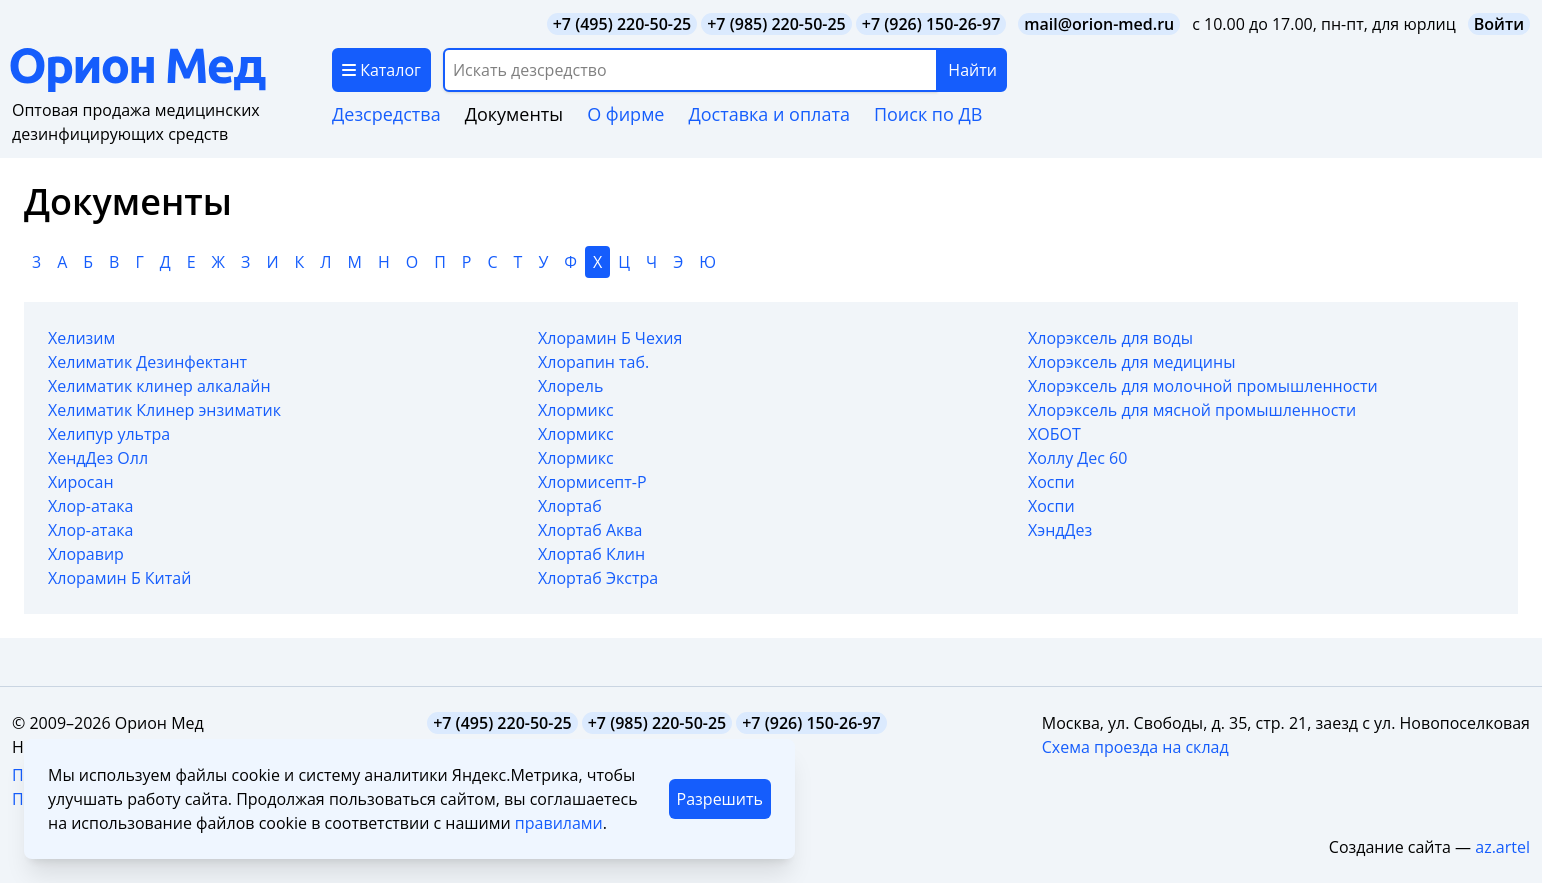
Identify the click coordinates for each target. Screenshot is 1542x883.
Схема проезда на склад (1135, 747)
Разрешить (720, 799)
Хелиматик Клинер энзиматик (164, 410)
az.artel (1502, 847)
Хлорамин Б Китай (119, 578)
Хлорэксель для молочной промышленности (1203, 386)
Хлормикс (576, 410)
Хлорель (570, 386)
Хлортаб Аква (590, 530)
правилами (559, 823)
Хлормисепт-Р (592, 482)
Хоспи (1051, 482)
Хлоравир (86, 554)
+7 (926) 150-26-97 (931, 24)
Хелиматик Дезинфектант (147, 362)
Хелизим (81, 338)
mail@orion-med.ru (1099, 24)
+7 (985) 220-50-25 (776, 24)
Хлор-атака (90, 506)
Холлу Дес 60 (1077, 458)
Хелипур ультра (109, 434)
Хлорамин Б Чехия (610, 338)
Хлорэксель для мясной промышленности (1192, 410)
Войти (1499, 24)
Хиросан (81, 482)
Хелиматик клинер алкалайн (159, 386)
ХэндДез (1060, 530)
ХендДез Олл (98, 458)
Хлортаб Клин (591, 554)
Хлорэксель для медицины (1131, 362)
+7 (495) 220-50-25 (622, 24)
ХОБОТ (1054, 434)
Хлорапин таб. (593, 362)
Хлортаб (570, 506)
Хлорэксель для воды (1110, 338)
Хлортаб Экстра (598, 578)
